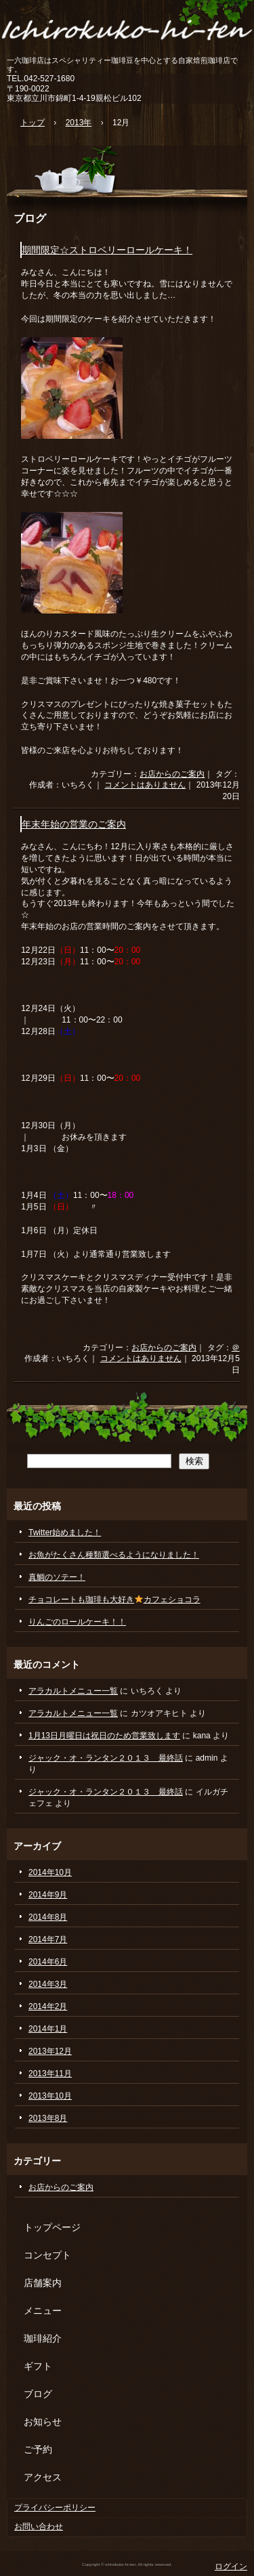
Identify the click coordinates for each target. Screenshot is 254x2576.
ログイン (231, 2566)
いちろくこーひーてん (127, 28)
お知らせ (43, 2421)
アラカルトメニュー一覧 (73, 1691)
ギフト (38, 2366)
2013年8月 (47, 2118)
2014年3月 (47, 1984)
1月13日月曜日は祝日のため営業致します (104, 1735)
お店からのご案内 (172, 774)
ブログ (30, 218)
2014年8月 (47, 1917)
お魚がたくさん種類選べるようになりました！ (113, 1555)
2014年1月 (47, 2029)
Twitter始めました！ (64, 1532)
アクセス (43, 2477)
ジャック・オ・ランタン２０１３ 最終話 (105, 1758)
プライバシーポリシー (55, 2507)
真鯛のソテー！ (56, 1577)
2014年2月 (47, 2006)
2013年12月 (50, 2051)
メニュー (43, 2310)
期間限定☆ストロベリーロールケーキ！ (107, 250)
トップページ (52, 2227)
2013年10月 (50, 2096)
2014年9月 (47, 1894)
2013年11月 (50, 2073)
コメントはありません (145, 785)
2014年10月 (50, 1872)
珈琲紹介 (43, 2338)
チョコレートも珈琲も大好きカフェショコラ (114, 1599)
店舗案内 (43, 2282)
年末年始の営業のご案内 (74, 824)
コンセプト (47, 2255)
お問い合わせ (38, 2526)
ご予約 (38, 2449)
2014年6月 (47, 1962)
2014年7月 (47, 1939)
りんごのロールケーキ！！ (77, 1622)
